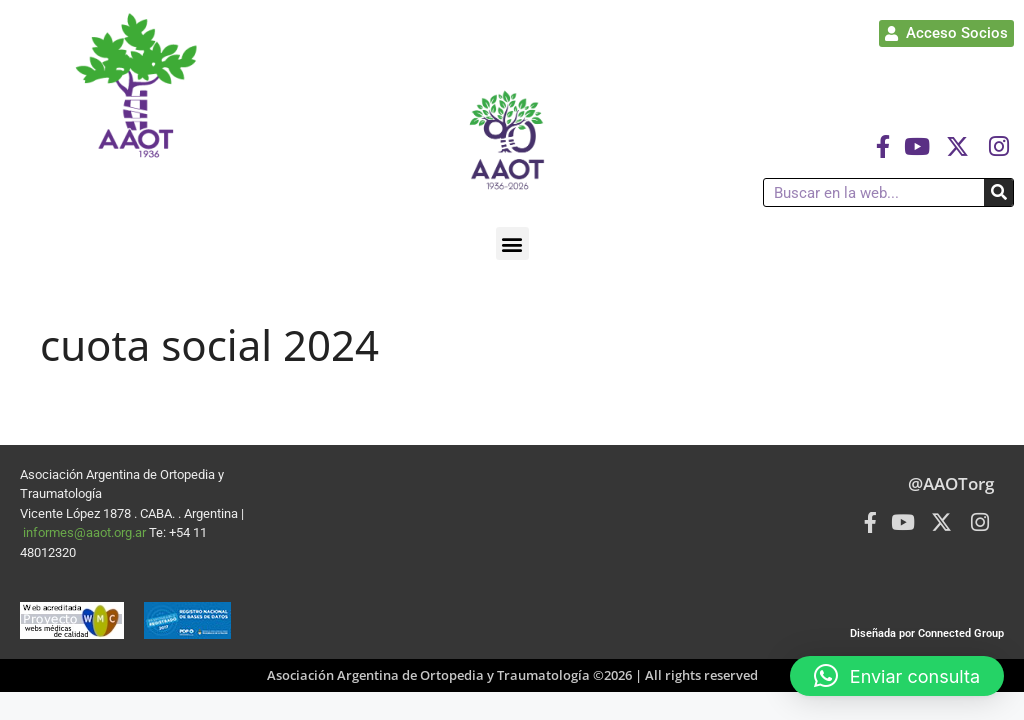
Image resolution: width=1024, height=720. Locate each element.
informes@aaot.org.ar (86, 532)
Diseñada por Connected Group (927, 633)
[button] (512, 243)
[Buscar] (998, 192)
